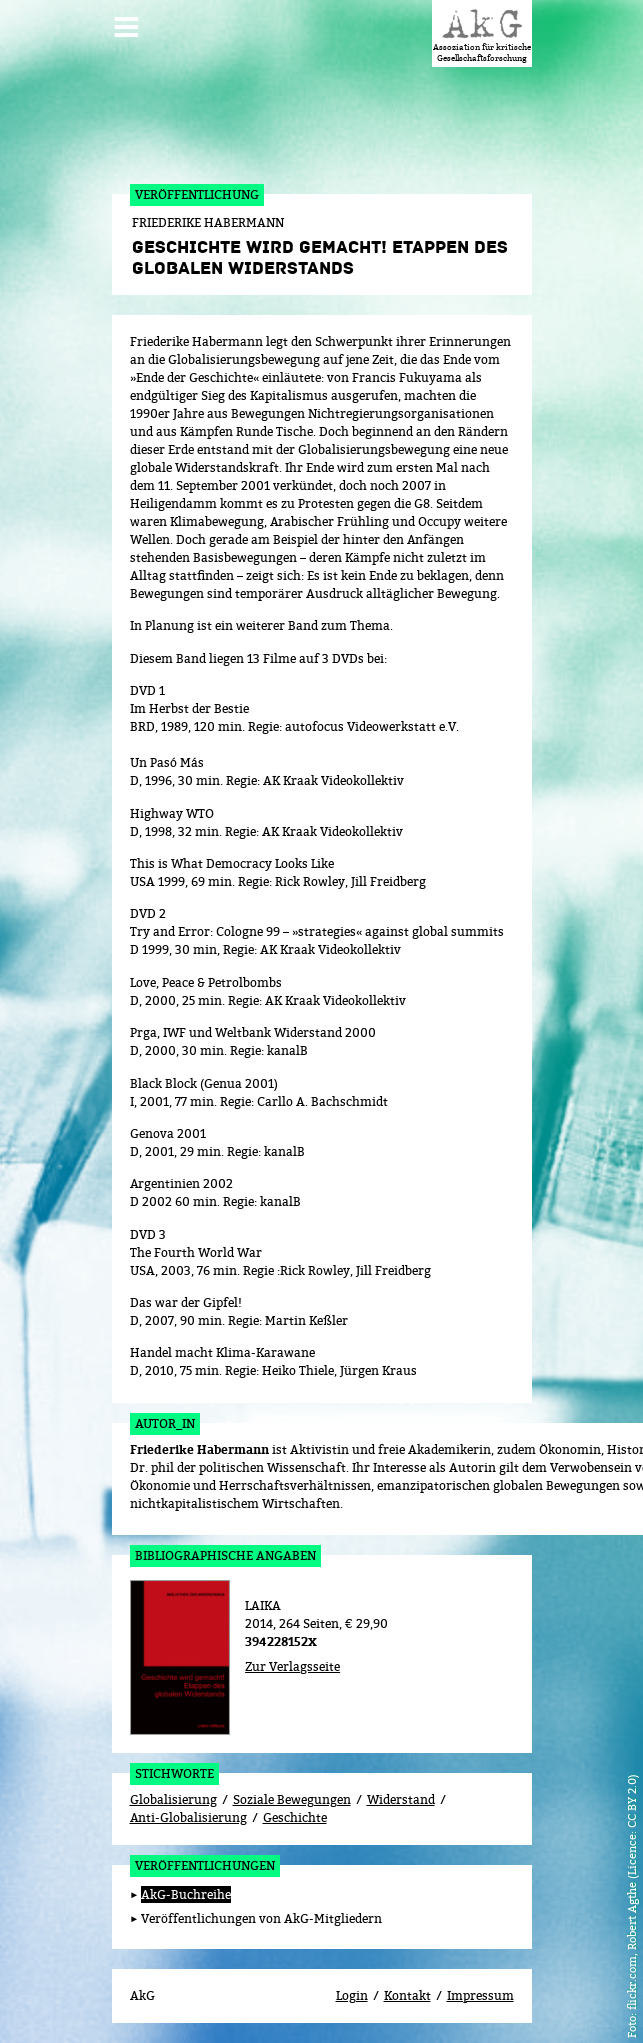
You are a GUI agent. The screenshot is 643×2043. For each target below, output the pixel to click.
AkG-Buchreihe (186, 1894)
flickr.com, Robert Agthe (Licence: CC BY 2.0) (631, 1892)
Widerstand (401, 1799)
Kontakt (407, 1995)
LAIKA (263, 1605)
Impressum (480, 1995)
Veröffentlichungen (205, 1865)
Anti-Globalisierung (188, 1817)
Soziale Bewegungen (292, 1799)
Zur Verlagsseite (292, 1666)
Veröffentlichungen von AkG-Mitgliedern (261, 1918)
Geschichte (295, 1817)
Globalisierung (173, 1799)
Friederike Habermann (199, 1450)
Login (352, 1995)
